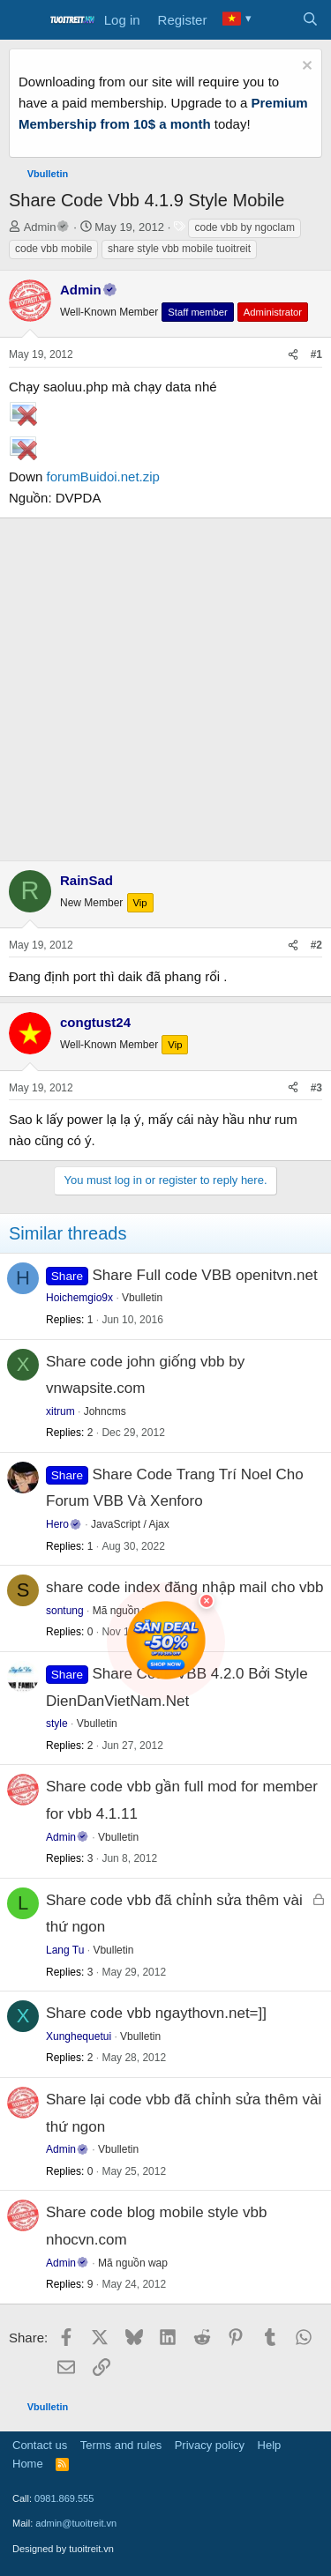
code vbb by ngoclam (244, 227)
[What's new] (275, 20)
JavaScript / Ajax (130, 1524)
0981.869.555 (64, 2498)
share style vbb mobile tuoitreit (179, 248)
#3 (316, 1088)
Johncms (105, 1411)
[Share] (293, 355)
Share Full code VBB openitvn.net (205, 1275)
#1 (316, 354)
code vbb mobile (53, 248)
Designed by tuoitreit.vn (63, 2548)
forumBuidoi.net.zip (103, 476)
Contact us (39, 2445)
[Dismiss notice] (304, 67)
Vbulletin (142, 1298)
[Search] (310, 20)
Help (270, 2445)
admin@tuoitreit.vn (76, 2523)
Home (27, 2463)
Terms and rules (121, 2445)
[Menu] (24, 20)
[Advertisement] (165, 686)
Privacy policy (209, 2445)
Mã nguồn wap (133, 2263)
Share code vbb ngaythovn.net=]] (156, 2013)
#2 (316, 945)
